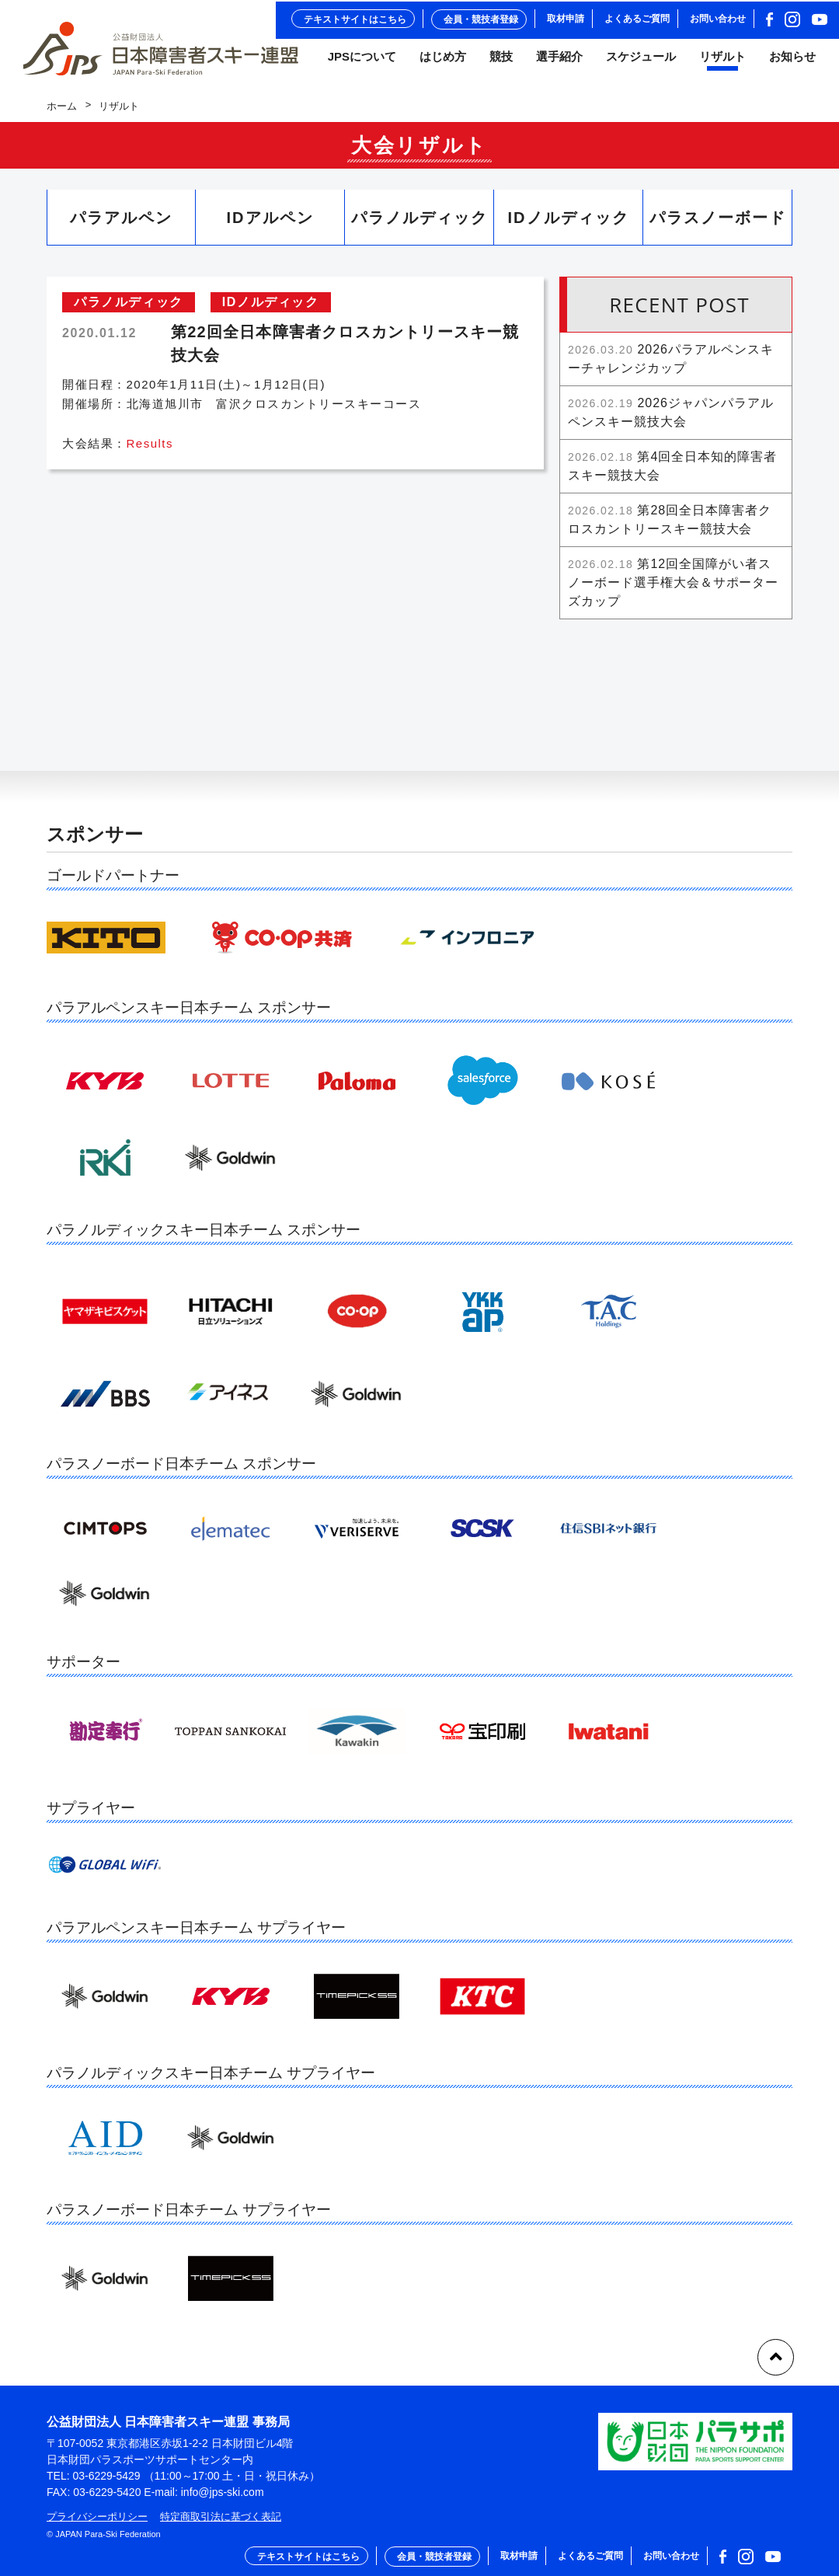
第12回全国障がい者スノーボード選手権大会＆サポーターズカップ (673, 589)
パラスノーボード (717, 225)
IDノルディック (568, 225)
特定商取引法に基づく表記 (220, 2516)
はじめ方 (443, 61)
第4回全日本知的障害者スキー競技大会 (672, 473)
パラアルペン (121, 225)
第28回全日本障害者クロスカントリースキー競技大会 (669, 526)
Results (150, 451)
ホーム (62, 113)
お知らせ (792, 61)
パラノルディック (419, 225)
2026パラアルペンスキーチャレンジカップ (671, 366)
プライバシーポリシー (97, 2516)
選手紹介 (559, 61)
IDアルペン (270, 225)
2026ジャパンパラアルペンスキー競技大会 (671, 419)
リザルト (722, 61)
